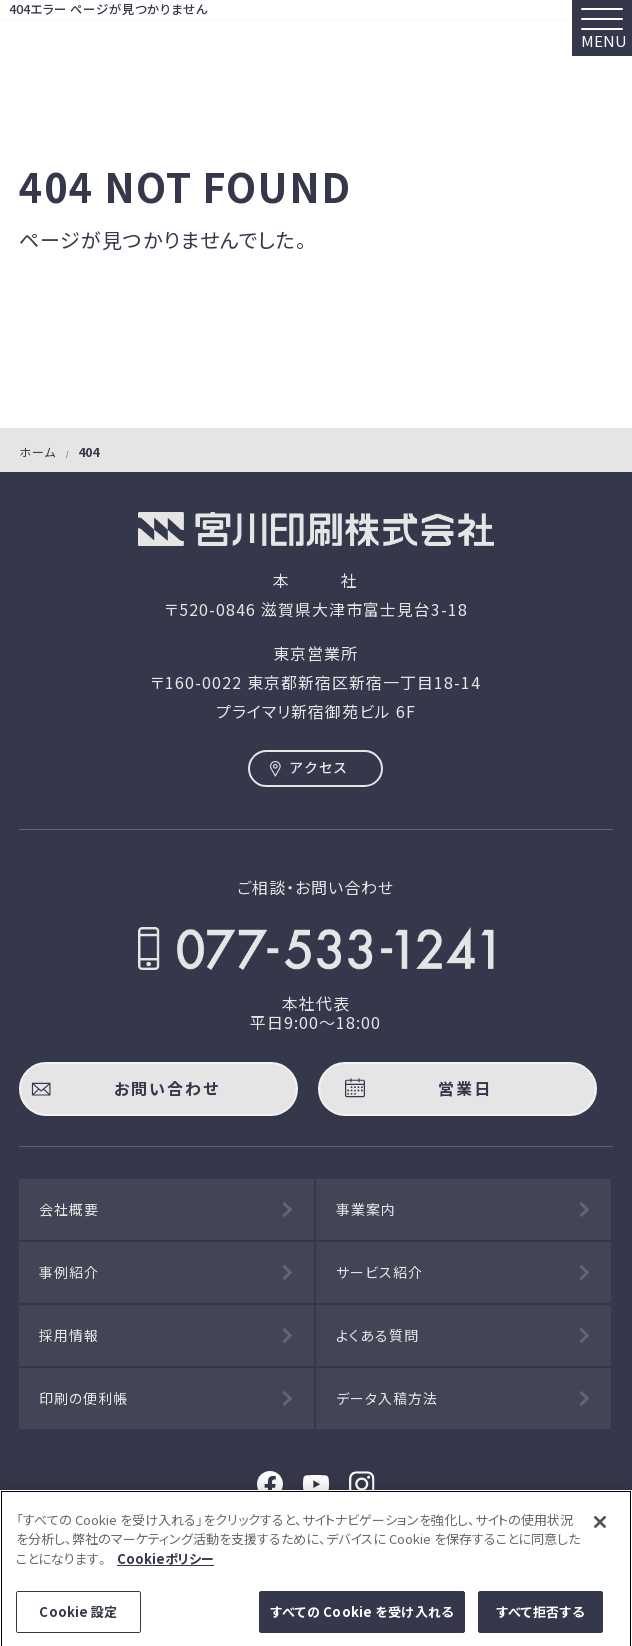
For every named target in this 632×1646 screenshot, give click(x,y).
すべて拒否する (541, 1618)
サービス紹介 (379, 1272)
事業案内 (366, 1209)
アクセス (319, 767)
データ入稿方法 (387, 1398)
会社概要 (69, 1209)
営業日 (465, 1088)
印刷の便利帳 (83, 1398)
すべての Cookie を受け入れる (362, 1618)
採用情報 (69, 1335)
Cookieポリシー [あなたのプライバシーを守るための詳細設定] (165, 1564)
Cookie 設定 (78, 1618)
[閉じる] (600, 1528)
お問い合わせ (167, 1088)
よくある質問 (377, 1335)
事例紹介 (69, 1272)
